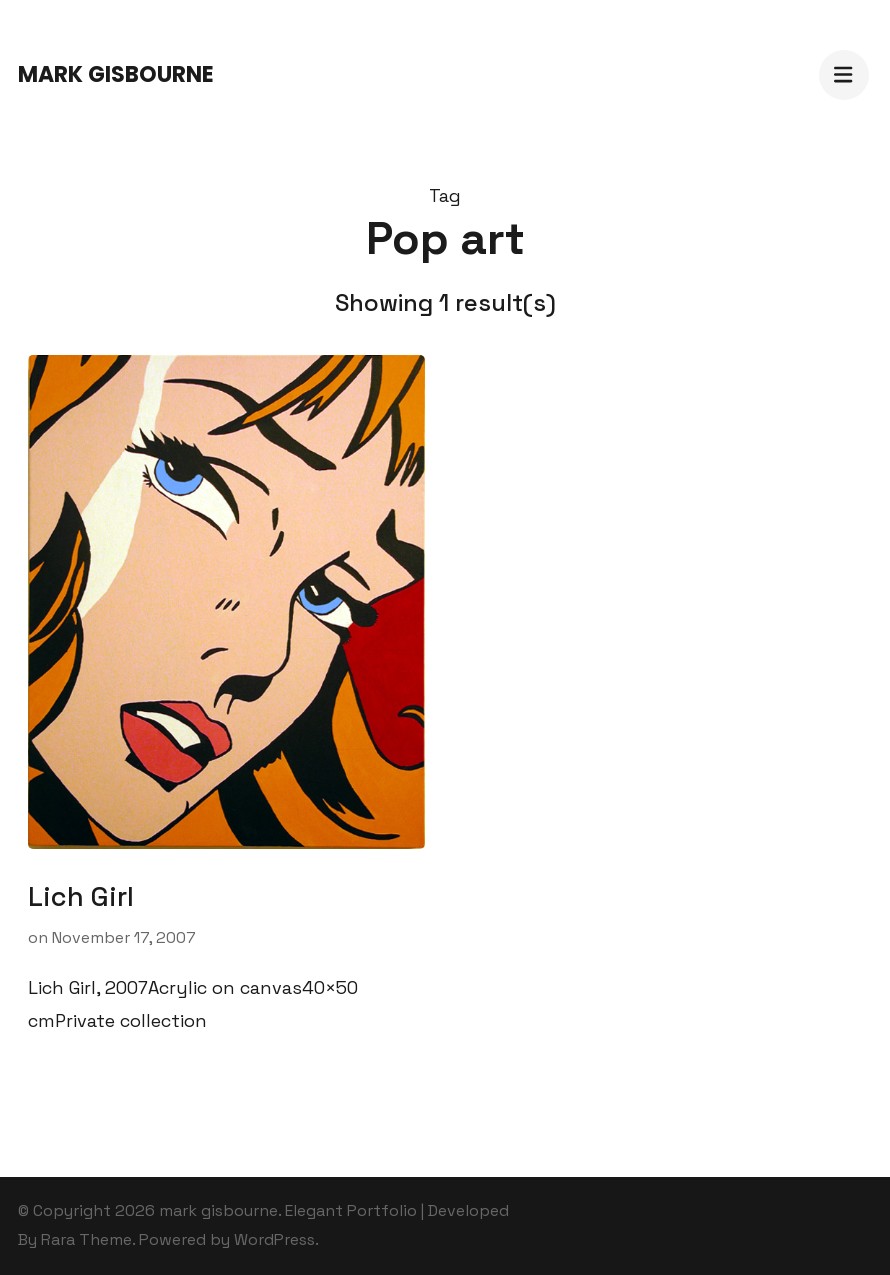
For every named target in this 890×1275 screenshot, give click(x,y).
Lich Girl (81, 896)
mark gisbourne (116, 74)
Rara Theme (86, 1239)
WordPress (274, 1239)
